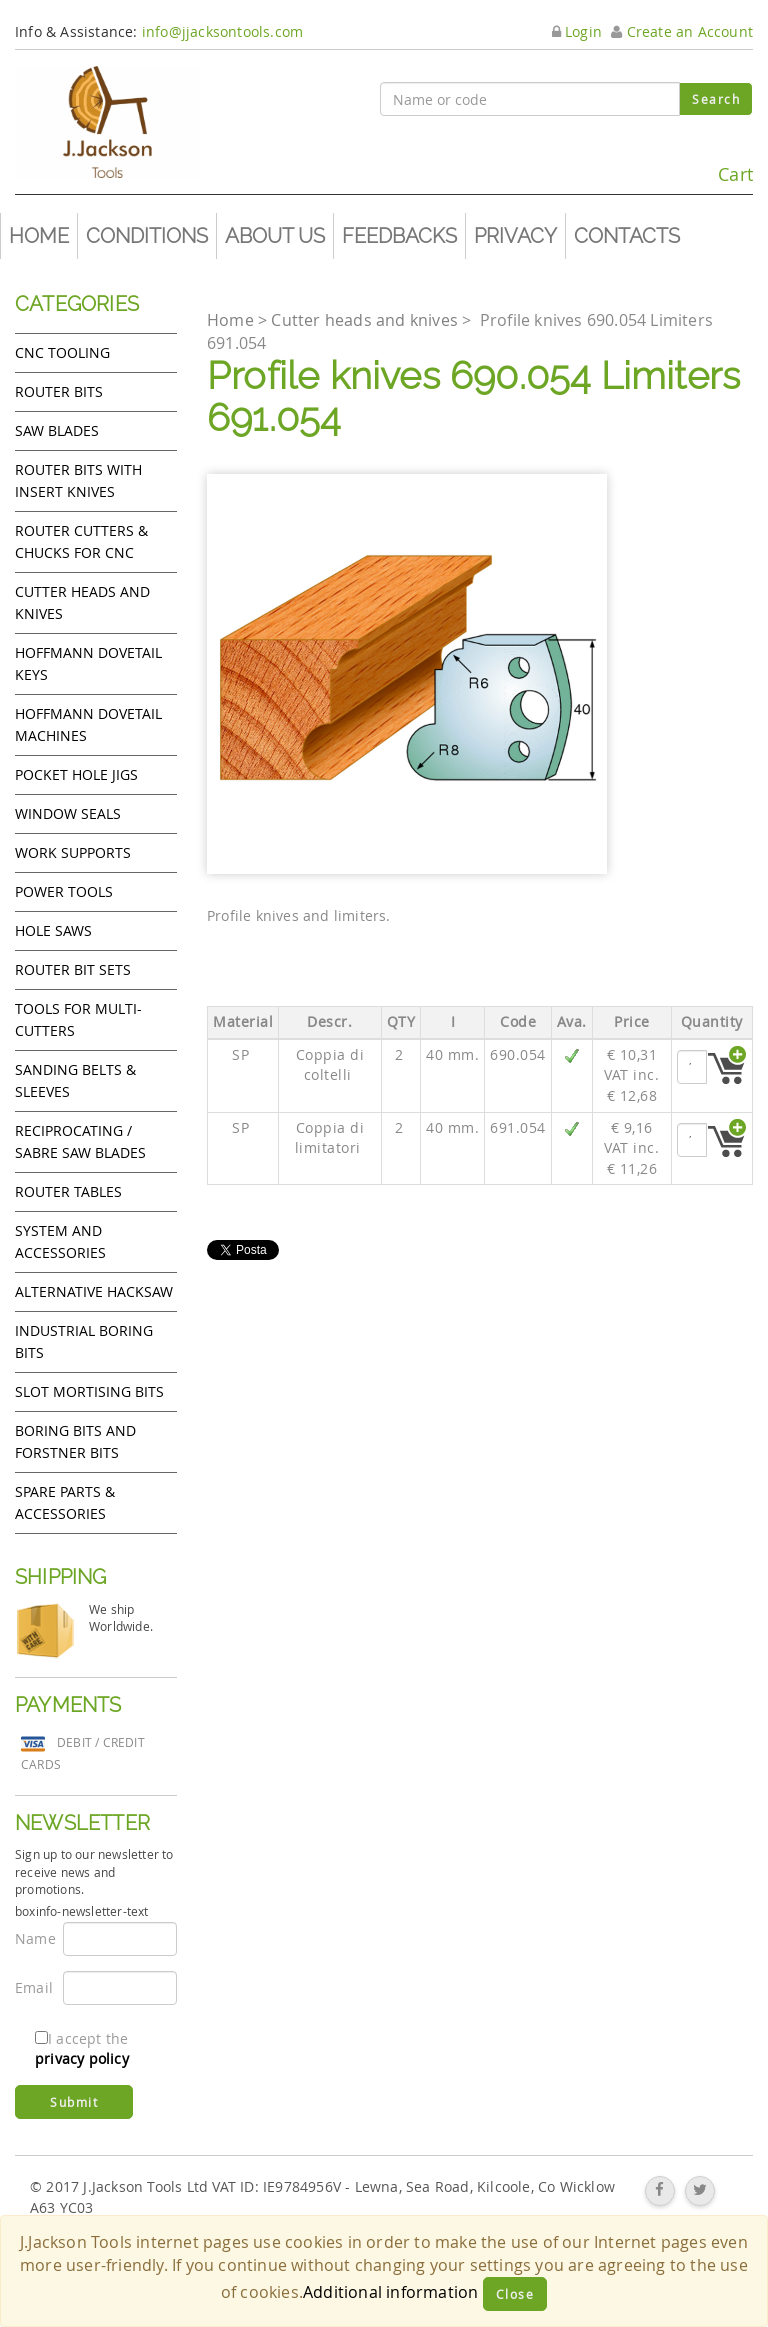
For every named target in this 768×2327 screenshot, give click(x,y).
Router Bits (59, 391)
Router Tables (68, 1191)
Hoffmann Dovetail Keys (88, 663)
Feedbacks (399, 236)
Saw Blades (57, 430)
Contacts (627, 236)
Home (39, 236)
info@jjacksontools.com (222, 31)
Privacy (515, 236)
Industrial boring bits (84, 1341)
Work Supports (73, 852)
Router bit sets (73, 969)
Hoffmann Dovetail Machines (88, 724)
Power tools (64, 891)
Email (31, 1987)
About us (275, 236)
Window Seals (68, 813)
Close (515, 2294)
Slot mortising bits (89, 1391)
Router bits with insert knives (78, 480)
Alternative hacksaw (94, 1291)
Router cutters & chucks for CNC (81, 541)
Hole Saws (53, 930)
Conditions (147, 236)
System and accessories (60, 1241)
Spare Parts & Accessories (65, 1502)
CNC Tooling (62, 352)
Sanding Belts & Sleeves (75, 1080)
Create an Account (682, 31)
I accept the (82, 2048)
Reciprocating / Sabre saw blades (80, 1141)
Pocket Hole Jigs (76, 774)
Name (31, 1938)
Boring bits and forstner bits (75, 1441)
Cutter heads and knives (82, 602)
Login (577, 31)
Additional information (390, 2292)
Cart (708, 165)
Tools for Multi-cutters (78, 1019)
